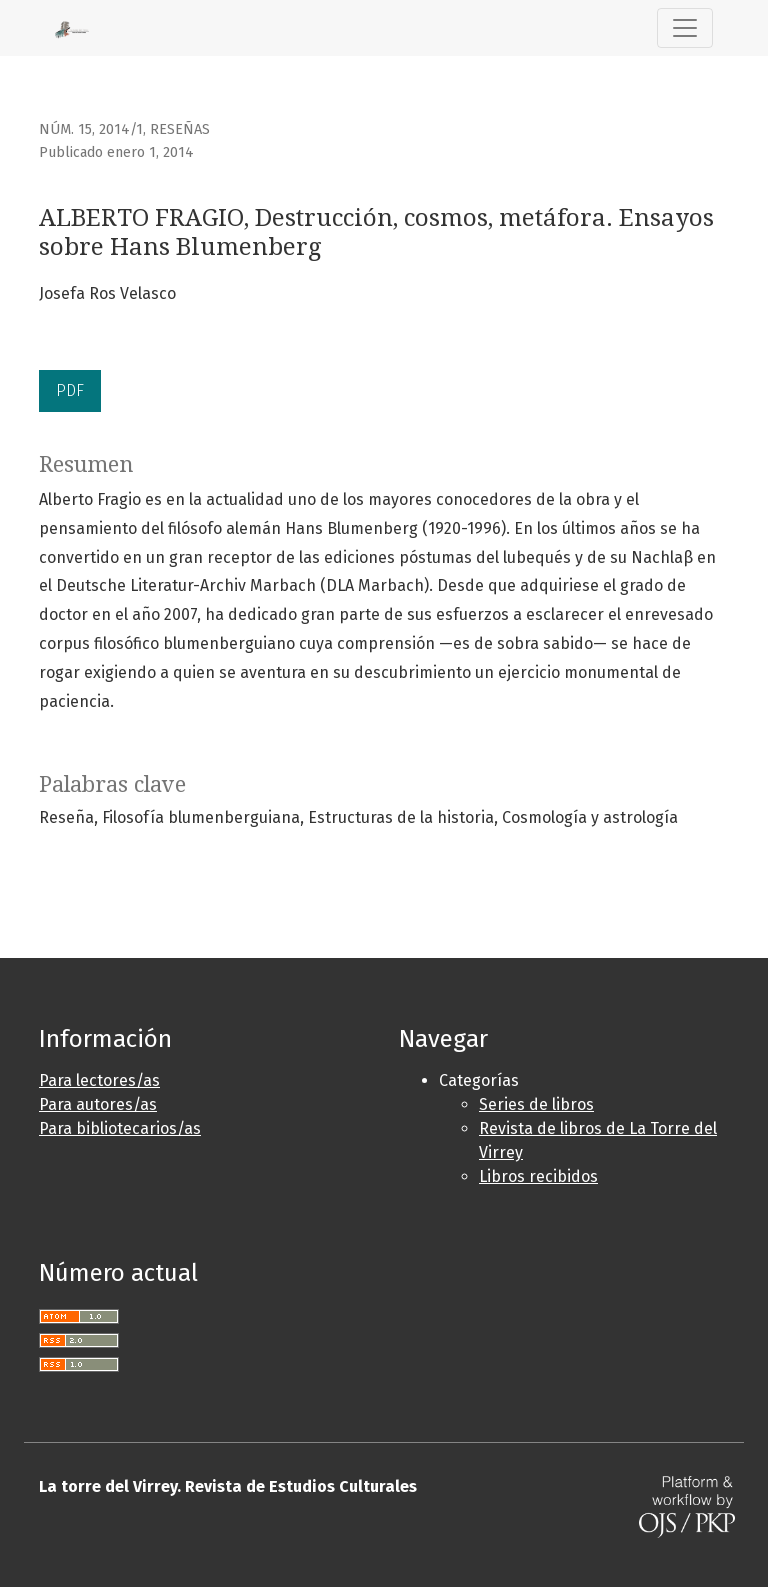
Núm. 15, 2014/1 (91, 129)
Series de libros (536, 1104)
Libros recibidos (538, 1176)
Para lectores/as (99, 1080)
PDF (70, 390)
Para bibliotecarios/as (120, 1128)
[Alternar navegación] (685, 28)
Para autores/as (98, 1104)
